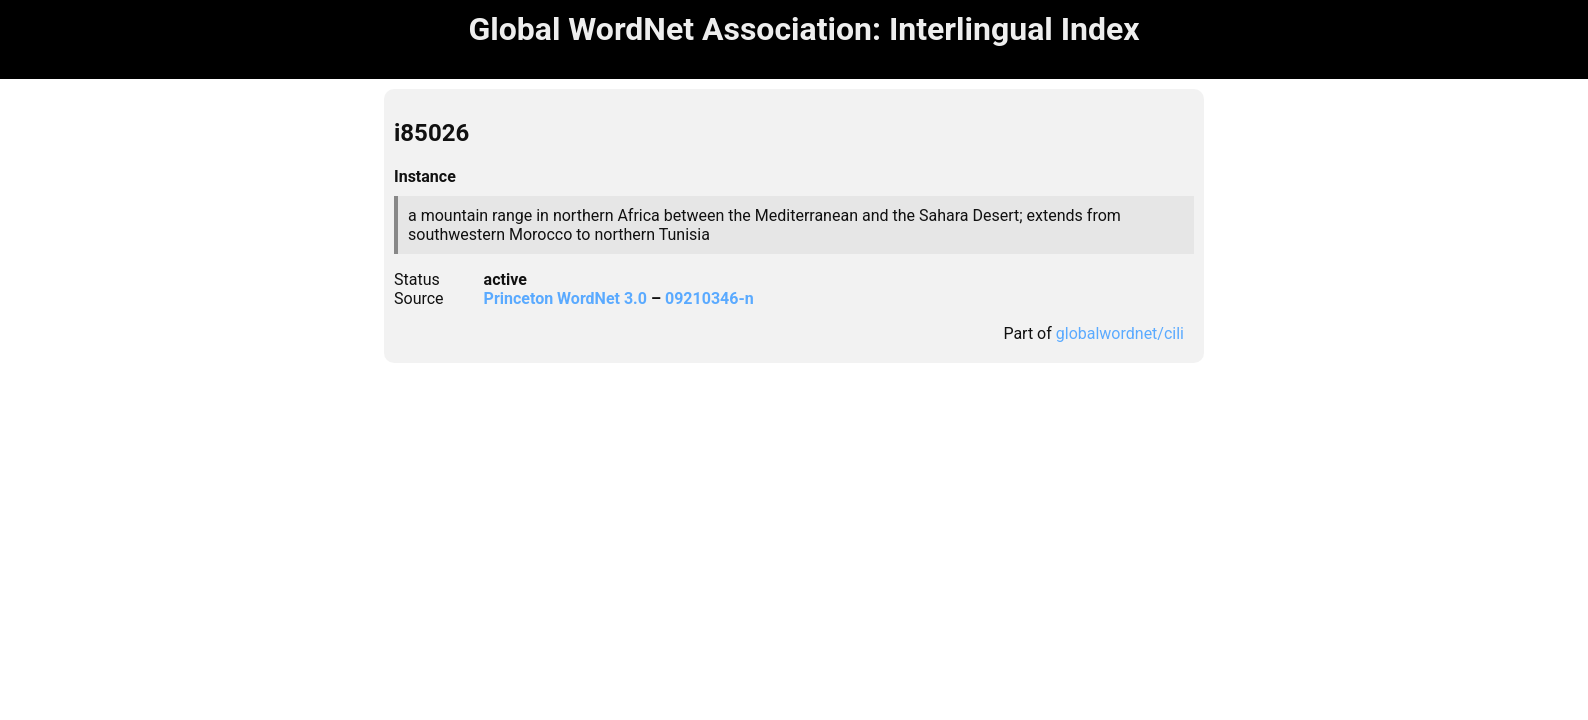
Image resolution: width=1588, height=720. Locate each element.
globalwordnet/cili (1120, 333)
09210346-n (709, 298)
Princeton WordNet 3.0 (565, 298)
